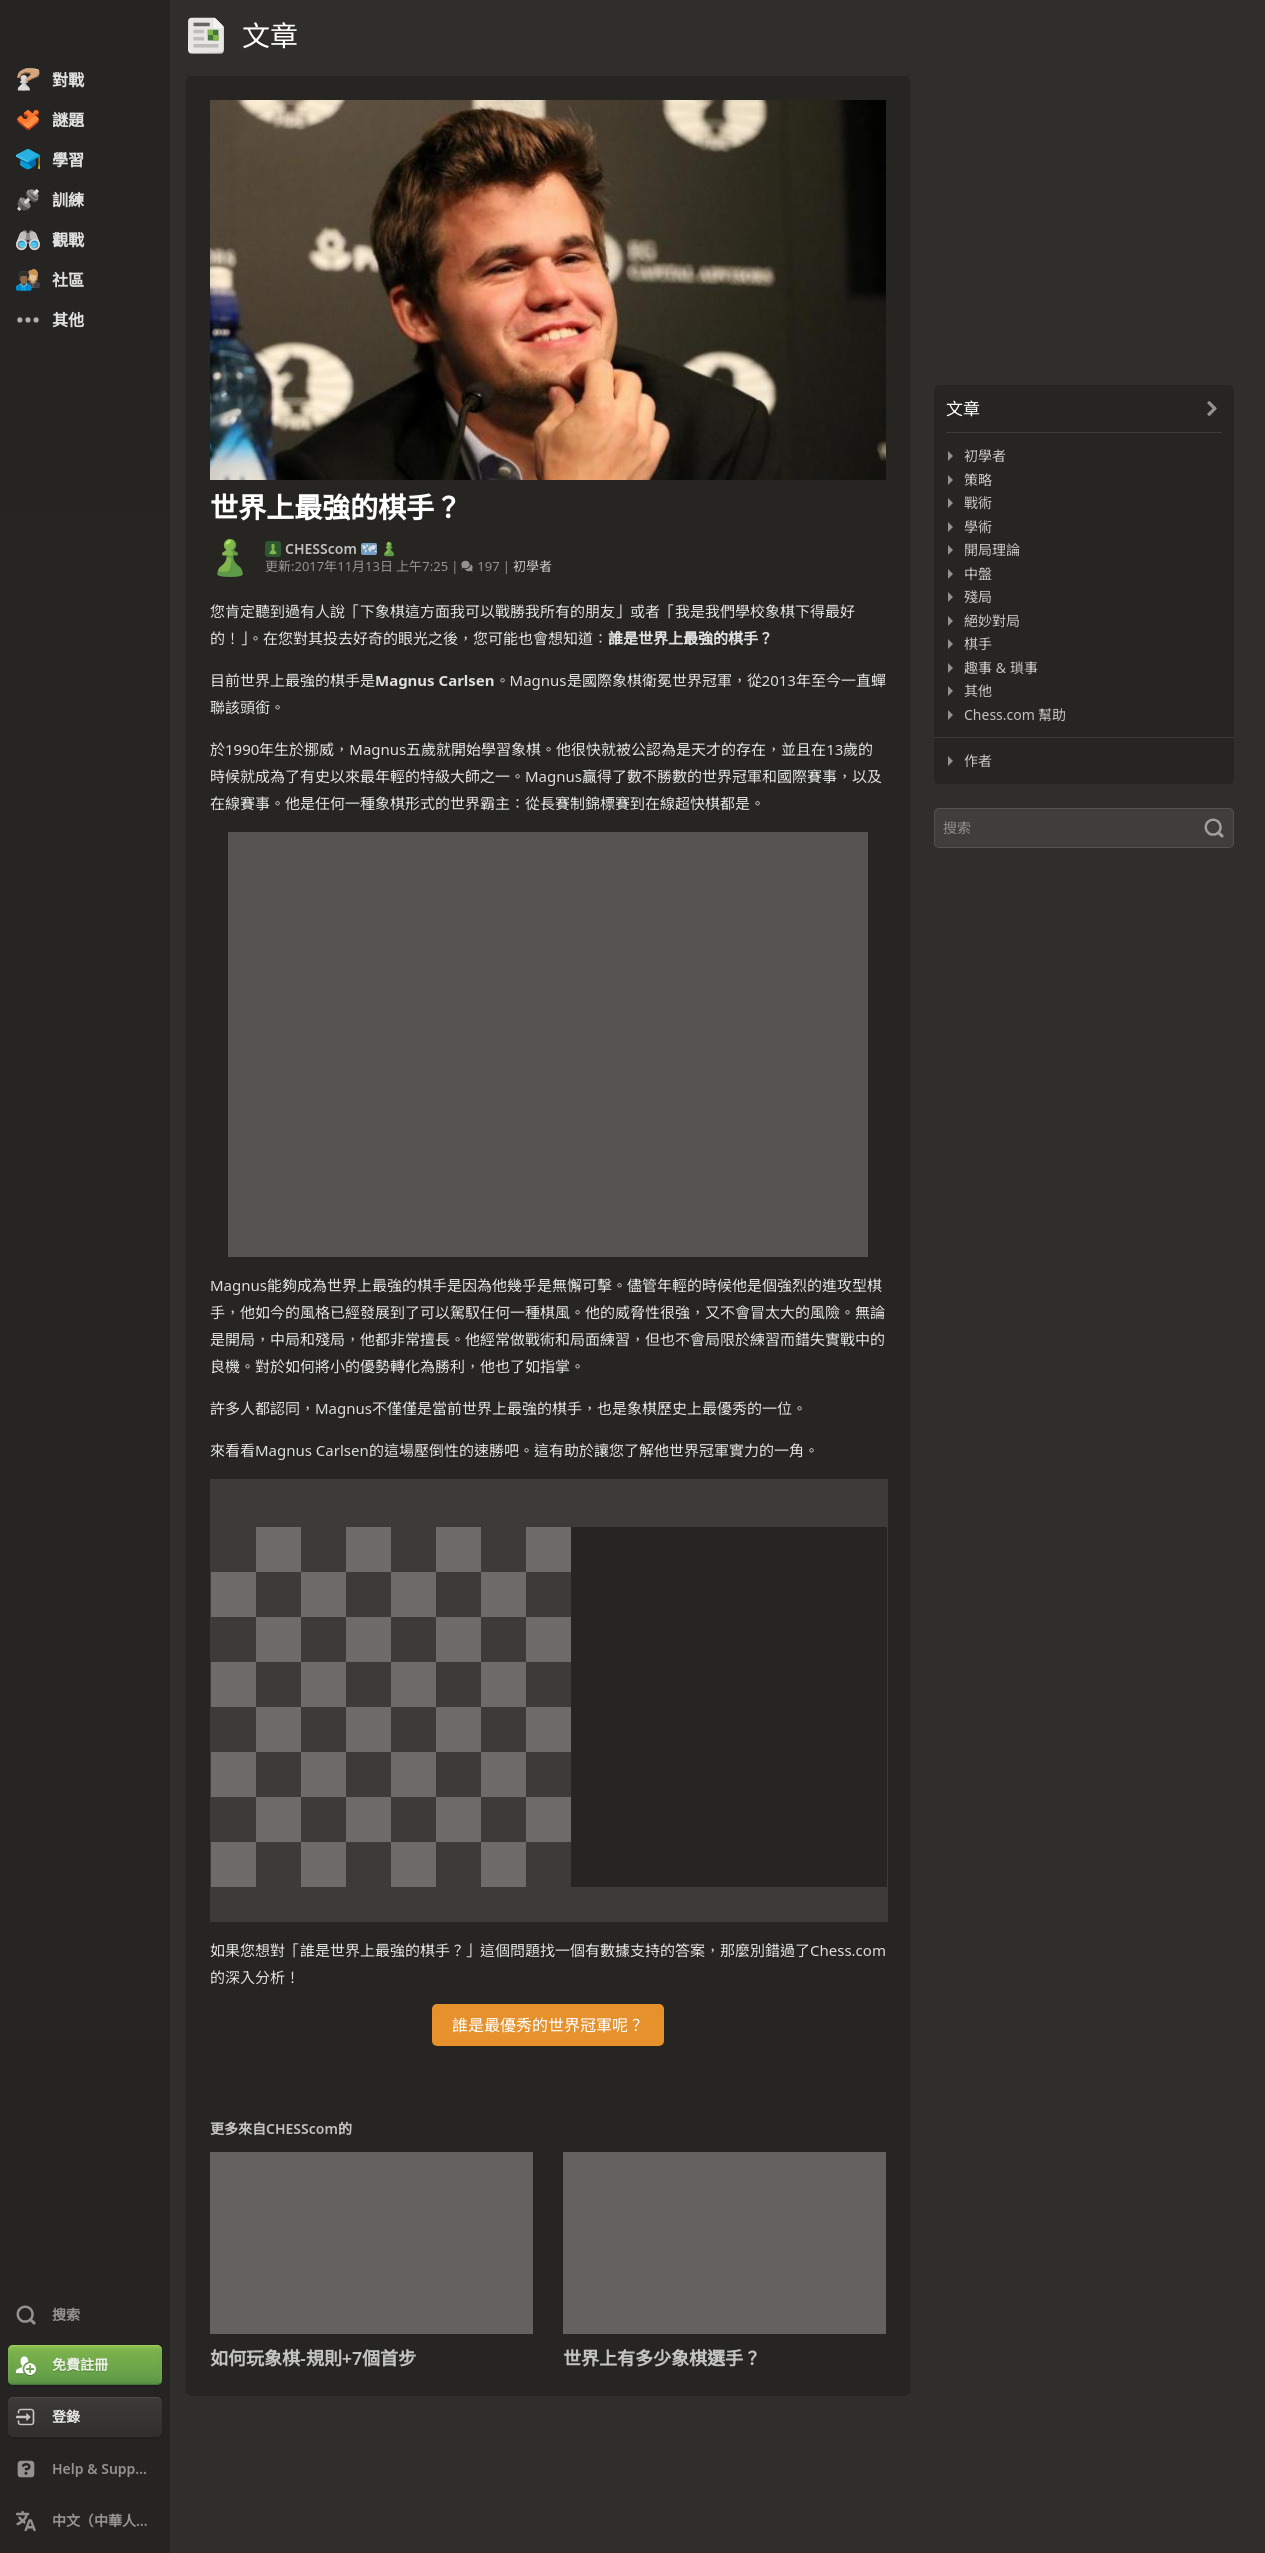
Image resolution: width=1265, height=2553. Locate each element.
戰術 (978, 502)
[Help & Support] (85, 2469)
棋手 (978, 643)
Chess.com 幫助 (1015, 714)
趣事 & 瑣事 (1001, 667)
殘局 (978, 596)
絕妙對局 (992, 620)
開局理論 (992, 549)
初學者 (532, 566)
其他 (978, 690)
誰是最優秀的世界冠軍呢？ (548, 2025)
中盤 (978, 573)
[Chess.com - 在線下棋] (85, 34)
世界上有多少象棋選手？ (662, 2358)
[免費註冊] (85, 2365)
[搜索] (1084, 828)
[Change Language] (85, 2521)
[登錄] (85, 2417)
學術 (978, 526)
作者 (978, 760)
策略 (978, 479)
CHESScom (321, 549)
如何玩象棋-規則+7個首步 (313, 2358)
